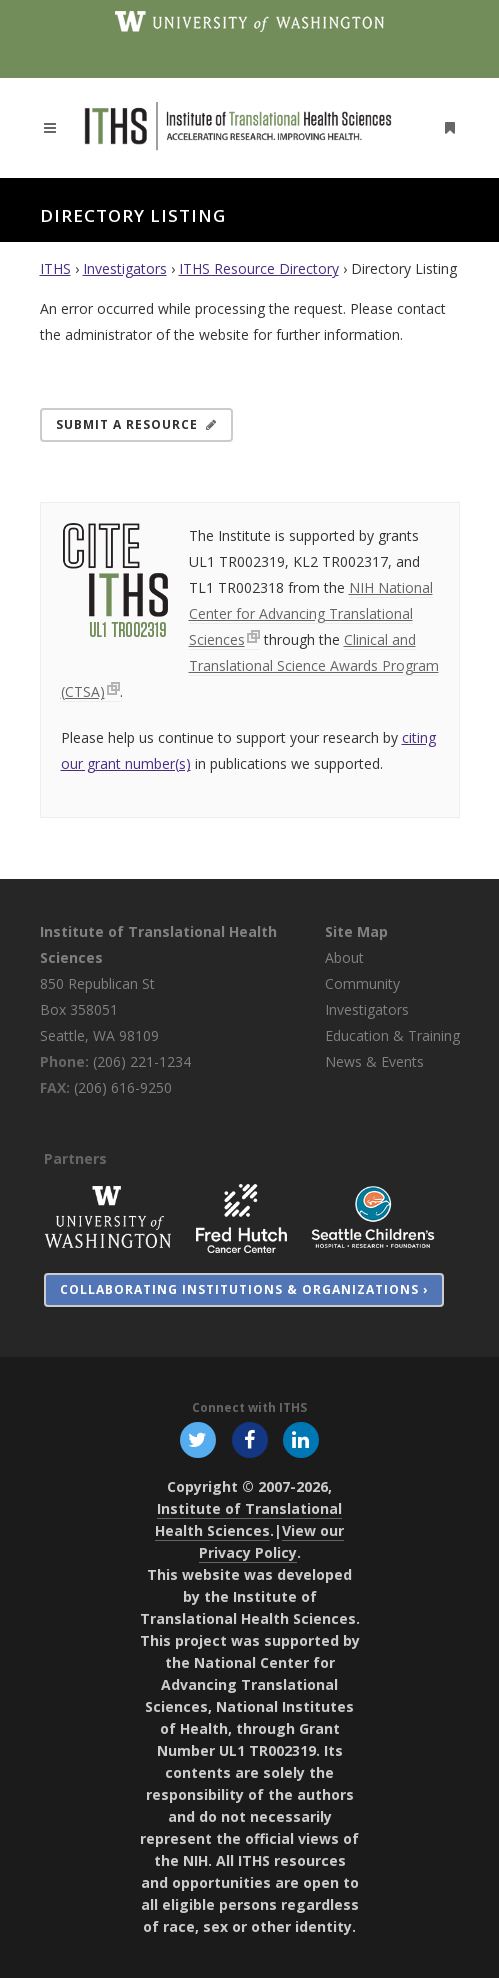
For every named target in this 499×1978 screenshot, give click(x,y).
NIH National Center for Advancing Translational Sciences (311, 613)
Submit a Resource (136, 424)
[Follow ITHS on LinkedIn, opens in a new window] (300, 1439)
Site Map (356, 931)
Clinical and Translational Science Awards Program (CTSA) (250, 665)
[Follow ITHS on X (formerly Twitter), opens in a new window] (198, 1439)
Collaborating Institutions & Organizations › (244, 1289)
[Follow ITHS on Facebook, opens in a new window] (249, 1439)
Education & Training (392, 1035)
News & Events (374, 1061)
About (344, 957)
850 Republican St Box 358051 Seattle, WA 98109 (99, 1009)
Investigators (125, 268)
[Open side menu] (445, 127)
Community (362, 983)
